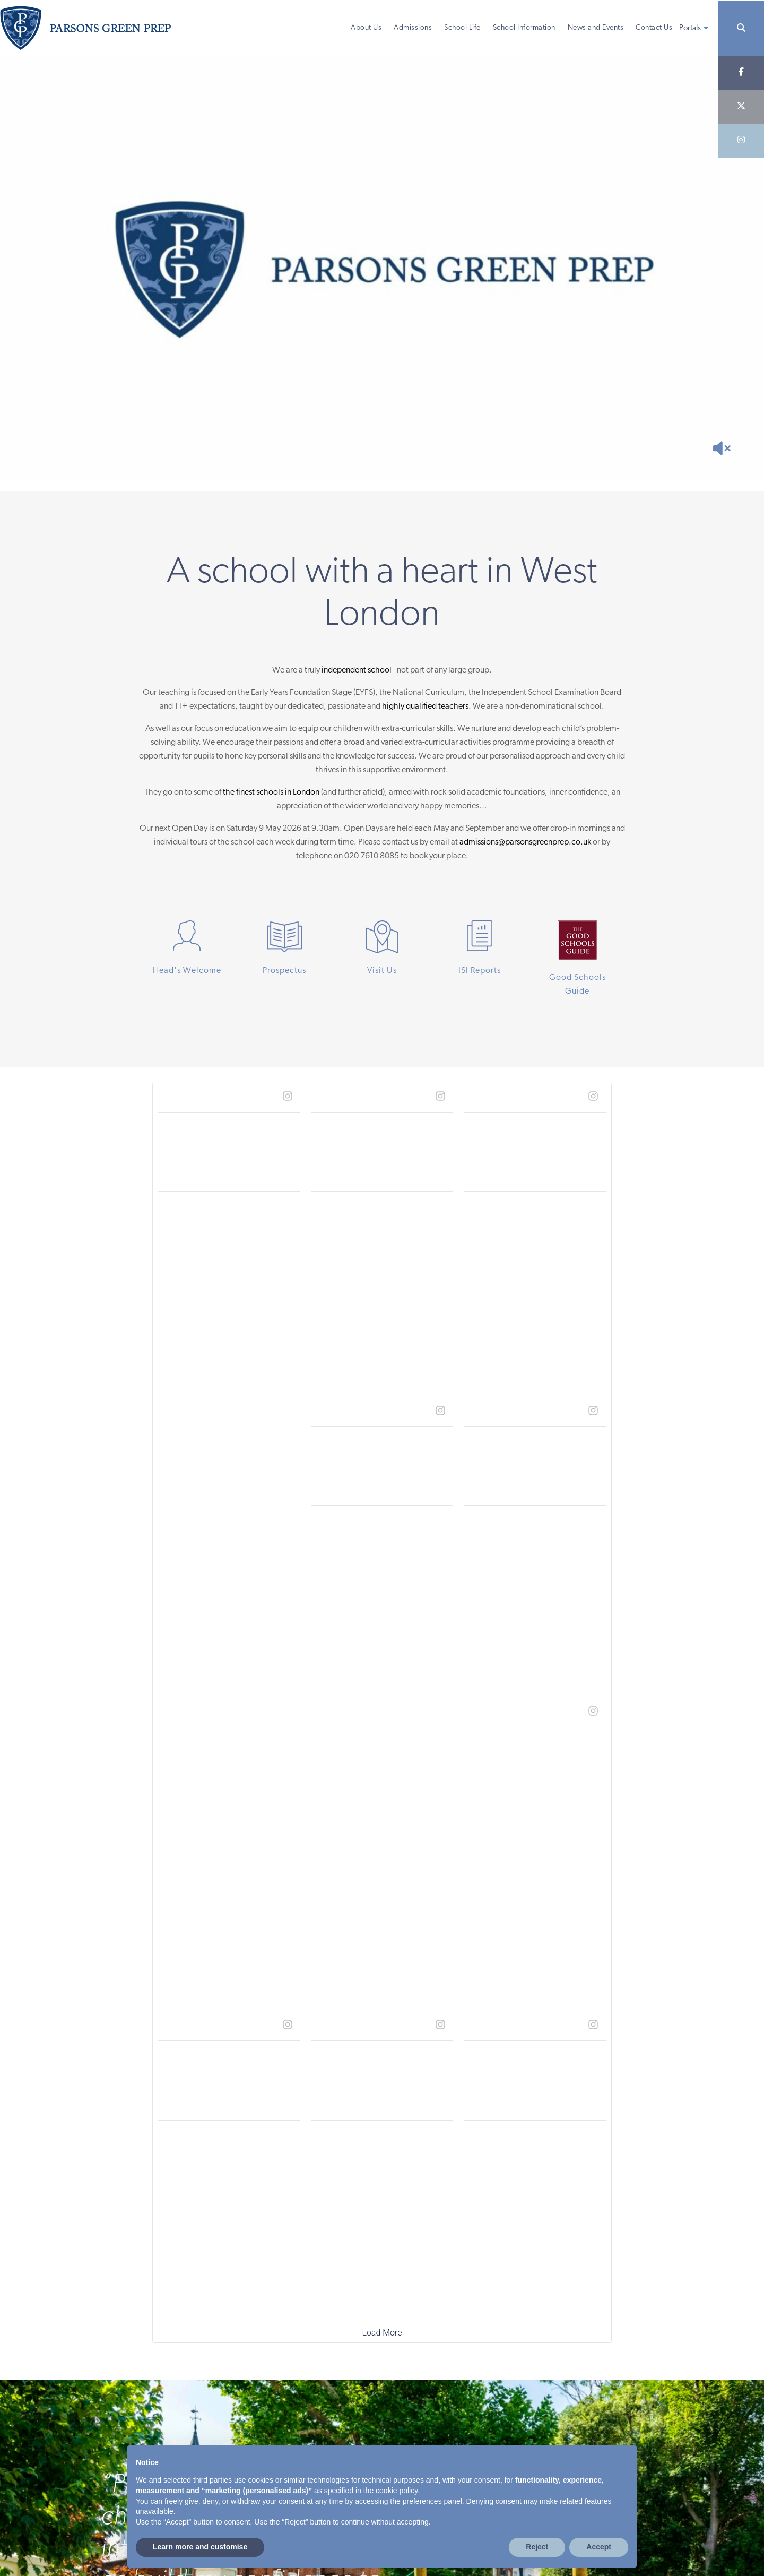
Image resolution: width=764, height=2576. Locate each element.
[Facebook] (741, 73)
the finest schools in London (271, 792)
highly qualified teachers (425, 706)
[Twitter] (741, 107)
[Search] (741, 28)
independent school (357, 670)
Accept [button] (598, 2547)
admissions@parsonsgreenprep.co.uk (525, 842)
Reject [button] (537, 2547)
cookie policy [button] (397, 2490)
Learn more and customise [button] (200, 2547)
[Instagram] (741, 141)
